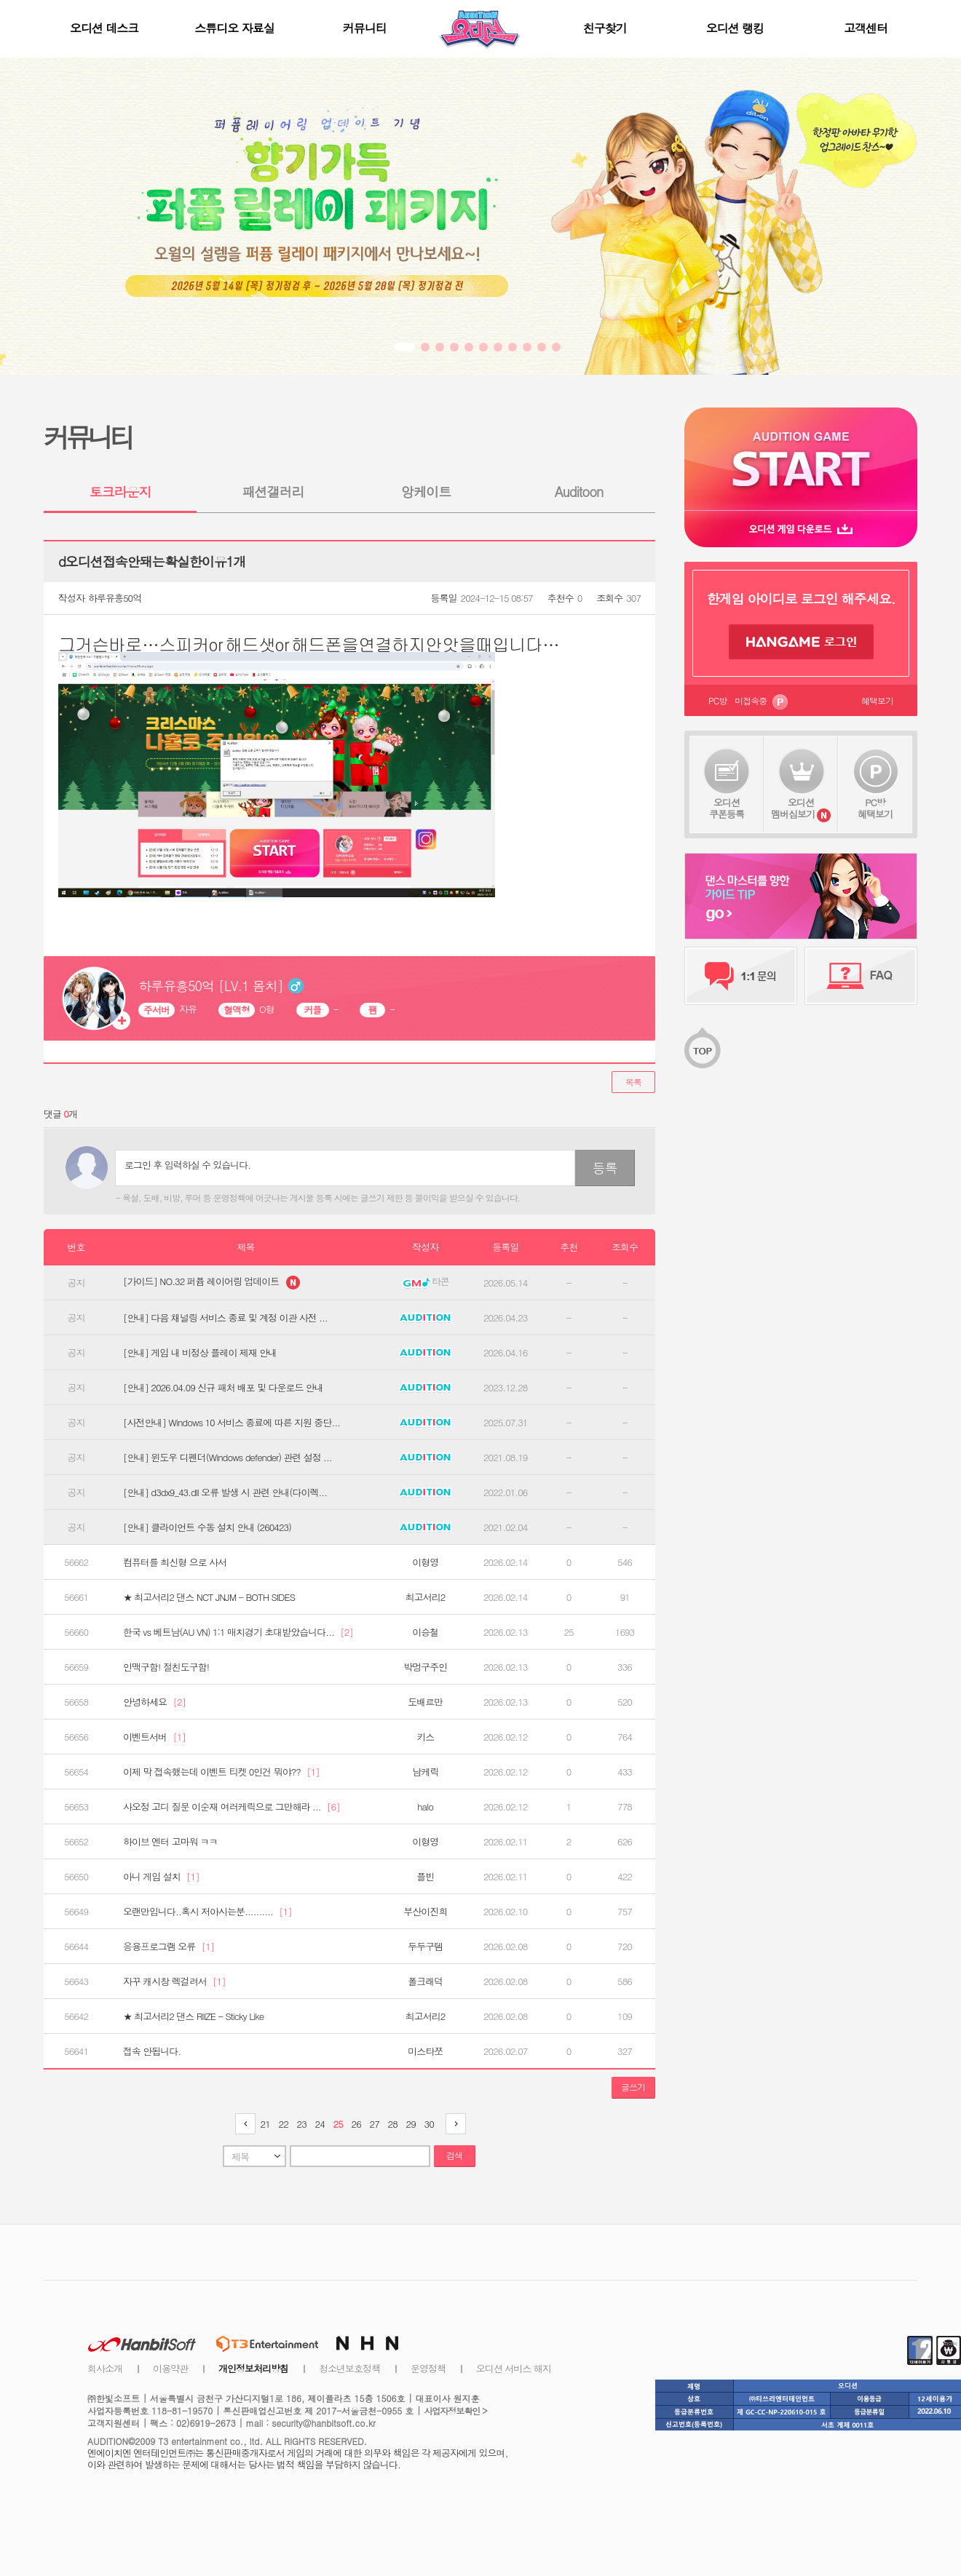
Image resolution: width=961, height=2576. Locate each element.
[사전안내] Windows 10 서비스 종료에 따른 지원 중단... (231, 1422)
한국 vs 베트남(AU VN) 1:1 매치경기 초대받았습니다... (238, 1632)
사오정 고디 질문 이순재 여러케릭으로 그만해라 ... (231, 1807)
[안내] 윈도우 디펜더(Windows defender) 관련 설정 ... (227, 1457)
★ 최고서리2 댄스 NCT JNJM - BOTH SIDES (209, 1597)
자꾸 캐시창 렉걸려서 (174, 1981)
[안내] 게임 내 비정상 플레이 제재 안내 (200, 1353)
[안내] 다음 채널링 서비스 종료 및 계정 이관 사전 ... (225, 1318)
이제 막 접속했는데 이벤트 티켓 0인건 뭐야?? (221, 1772)
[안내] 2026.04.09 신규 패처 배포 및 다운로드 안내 (223, 1388)
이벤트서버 (154, 1737)
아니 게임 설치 (161, 1877)
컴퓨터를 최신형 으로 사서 (174, 1562)
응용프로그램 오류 (168, 1946)
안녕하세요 (154, 1702)
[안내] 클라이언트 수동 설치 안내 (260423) (207, 1527)
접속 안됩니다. (152, 2051)
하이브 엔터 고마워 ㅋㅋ (170, 1842)
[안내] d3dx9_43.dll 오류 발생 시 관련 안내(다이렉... (225, 1492)
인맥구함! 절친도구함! (166, 1667)
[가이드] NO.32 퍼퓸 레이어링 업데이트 (211, 1282)
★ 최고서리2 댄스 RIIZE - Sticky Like (193, 2016)
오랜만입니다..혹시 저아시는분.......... (207, 1911)
